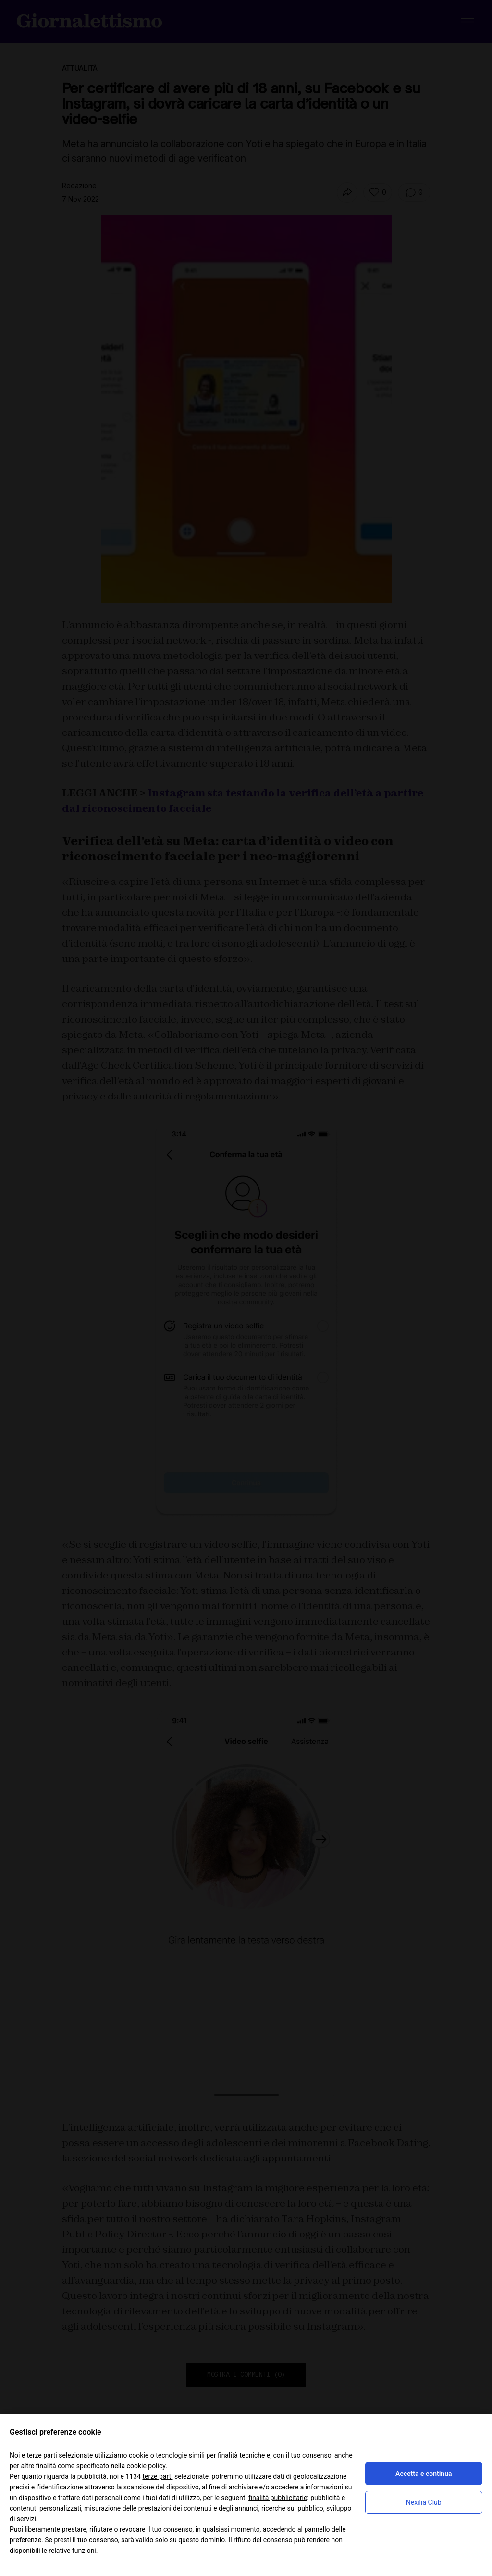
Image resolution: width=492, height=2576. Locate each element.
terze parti (157, 2476)
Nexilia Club (424, 2502)
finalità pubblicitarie (277, 2497)
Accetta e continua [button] (423, 2473)
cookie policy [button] (146, 2466)
